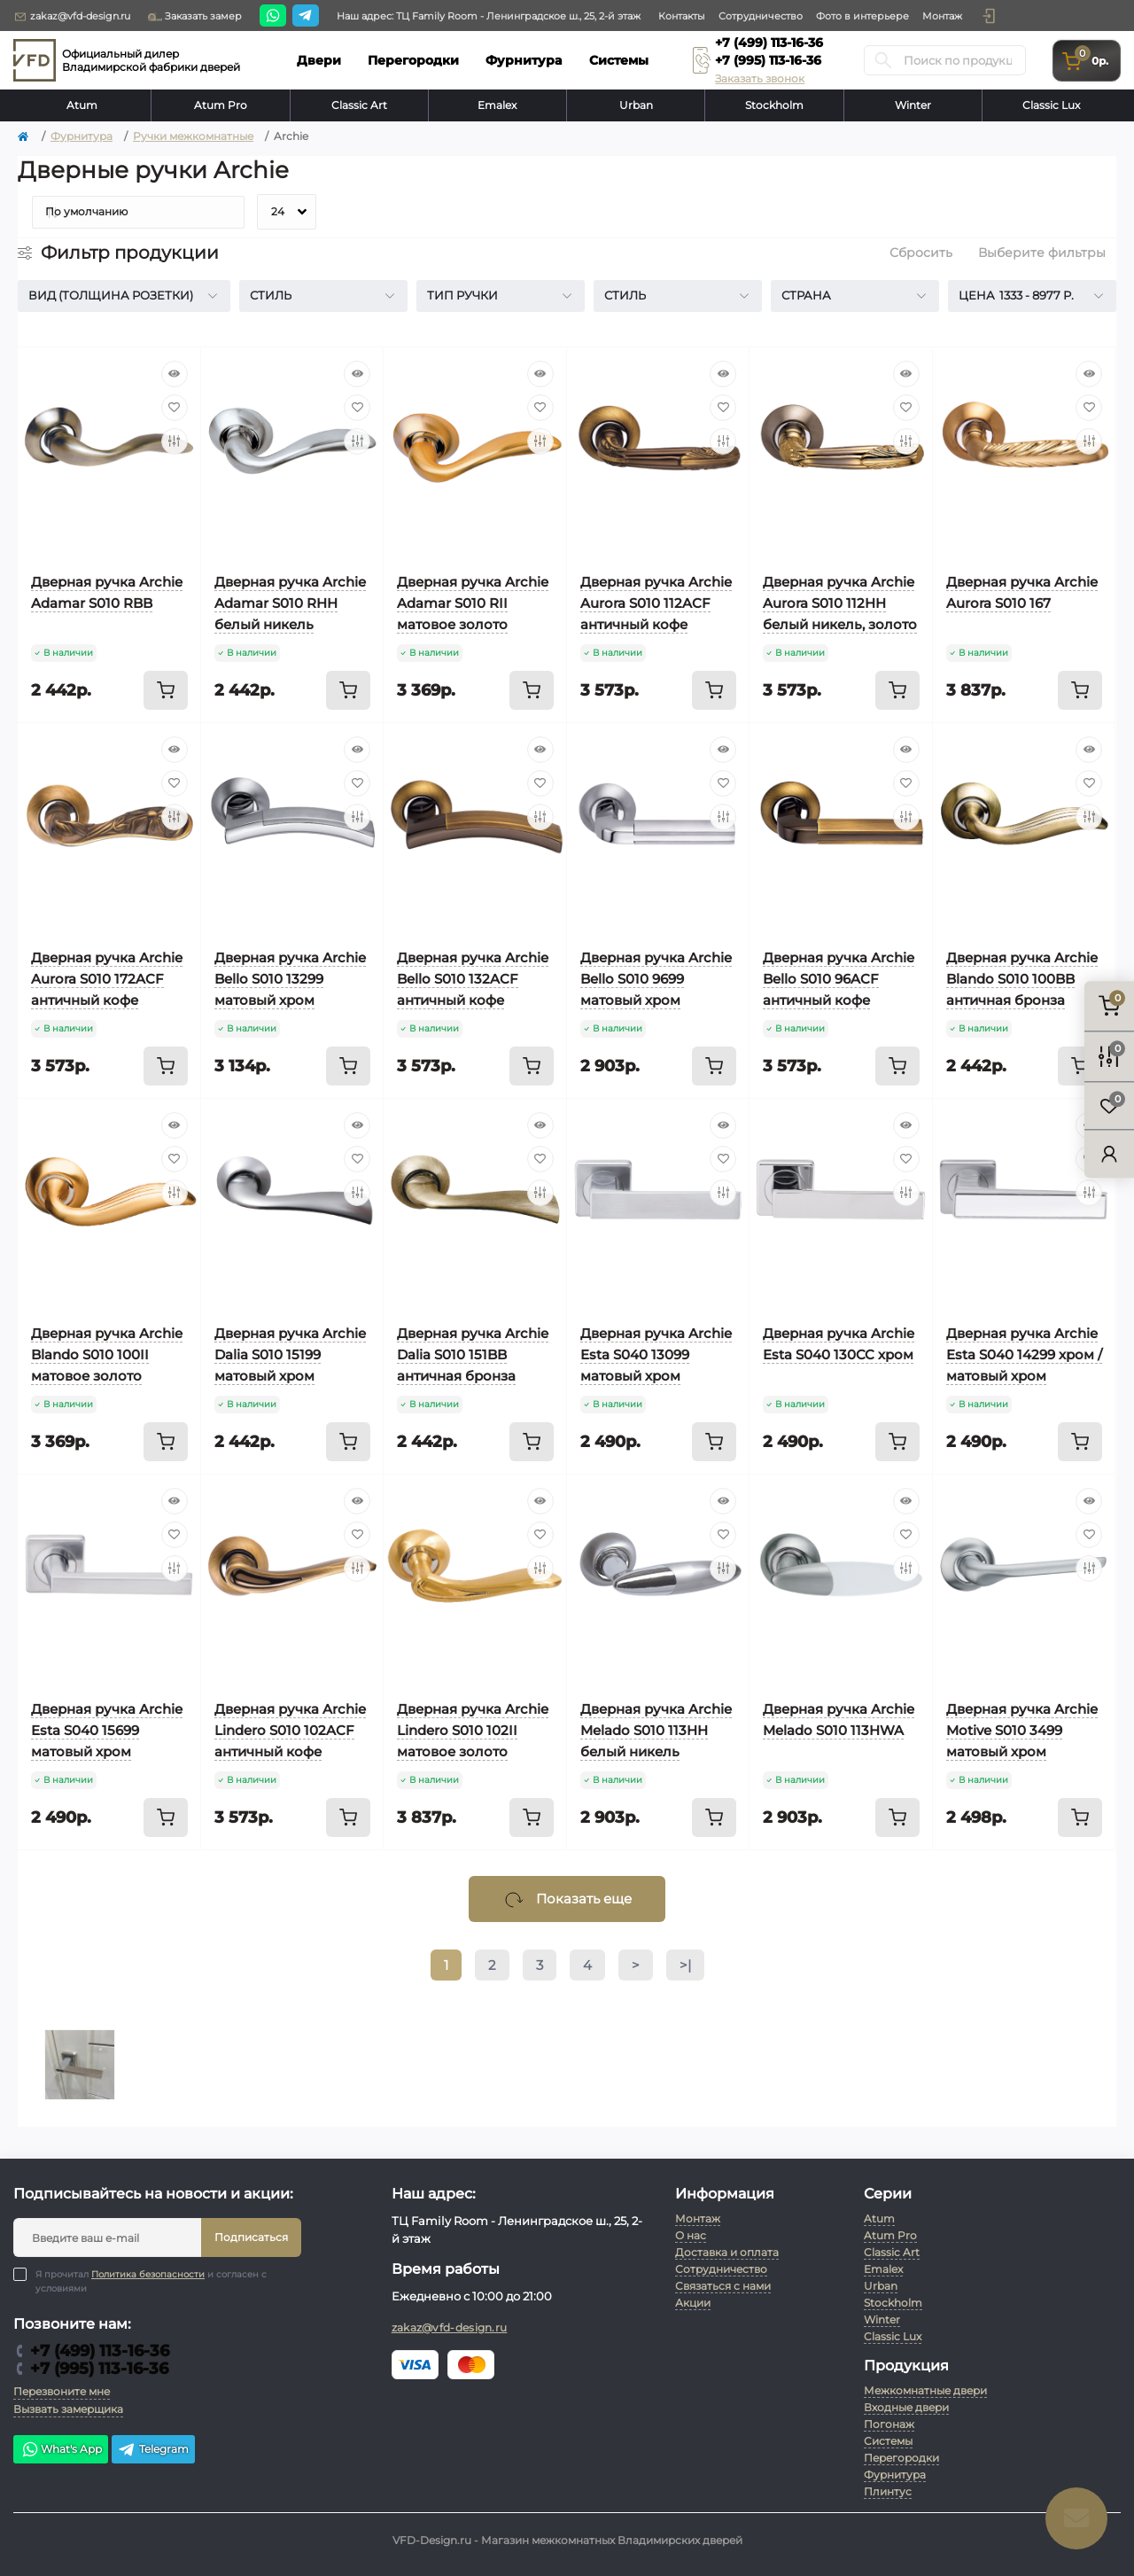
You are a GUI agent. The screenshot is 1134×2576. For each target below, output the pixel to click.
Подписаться (251, 2237)
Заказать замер (195, 17)
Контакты (681, 16)
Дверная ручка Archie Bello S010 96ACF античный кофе (838, 978)
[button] (989, 16)
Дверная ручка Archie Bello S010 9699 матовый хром (656, 978)
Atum (81, 105)
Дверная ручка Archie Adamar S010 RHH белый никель (290, 603)
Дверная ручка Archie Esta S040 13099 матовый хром (656, 1354)
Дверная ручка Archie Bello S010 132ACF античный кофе (472, 978)
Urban (636, 105)
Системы (888, 2441)
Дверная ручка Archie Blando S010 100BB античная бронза (1022, 978)
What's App (60, 2449)
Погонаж (889, 2424)
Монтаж (942, 16)
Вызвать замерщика (68, 2409)
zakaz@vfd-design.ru (71, 17)
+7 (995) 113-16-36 (768, 60)
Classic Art (359, 105)
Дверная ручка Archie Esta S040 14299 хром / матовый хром (1024, 1354)
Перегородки (901, 2457)
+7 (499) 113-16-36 (769, 43)
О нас (690, 2235)
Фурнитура (81, 136)
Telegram (153, 2449)
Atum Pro (220, 105)
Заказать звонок (759, 78)
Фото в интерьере (862, 16)
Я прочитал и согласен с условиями (151, 2281)
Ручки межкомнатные (193, 136)
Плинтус (888, 2491)
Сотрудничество (760, 16)
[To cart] (166, 690)
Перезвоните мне (61, 2391)
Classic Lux (1051, 105)
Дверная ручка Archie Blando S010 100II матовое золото (107, 1354)
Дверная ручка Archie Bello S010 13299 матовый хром (290, 978)
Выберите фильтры (1042, 253)
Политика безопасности (148, 2274)
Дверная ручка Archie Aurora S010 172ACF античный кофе (107, 978)
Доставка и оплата (727, 2252)
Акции (693, 2302)
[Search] (883, 60)
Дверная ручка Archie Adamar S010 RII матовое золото (472, 603)
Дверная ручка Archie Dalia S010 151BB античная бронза (472, 1354)
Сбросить (920, 253)
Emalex (497, 105)
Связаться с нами (723, 2285)
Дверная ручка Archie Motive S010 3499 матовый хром (1022, 1730)
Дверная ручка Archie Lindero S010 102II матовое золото (472, 1730)
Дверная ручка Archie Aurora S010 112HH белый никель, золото (840, 603)
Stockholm (774, 105)
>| (685, 1965)
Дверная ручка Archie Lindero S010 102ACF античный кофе (290, 1730)
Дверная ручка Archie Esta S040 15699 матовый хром (107, 1730)
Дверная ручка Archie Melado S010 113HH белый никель (656, 1730)
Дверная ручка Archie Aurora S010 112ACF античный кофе (656, 603)
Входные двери (906, 2407)
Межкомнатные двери (925, 2390)
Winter (913, 105)
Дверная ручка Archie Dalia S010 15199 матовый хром (290, 1354)
